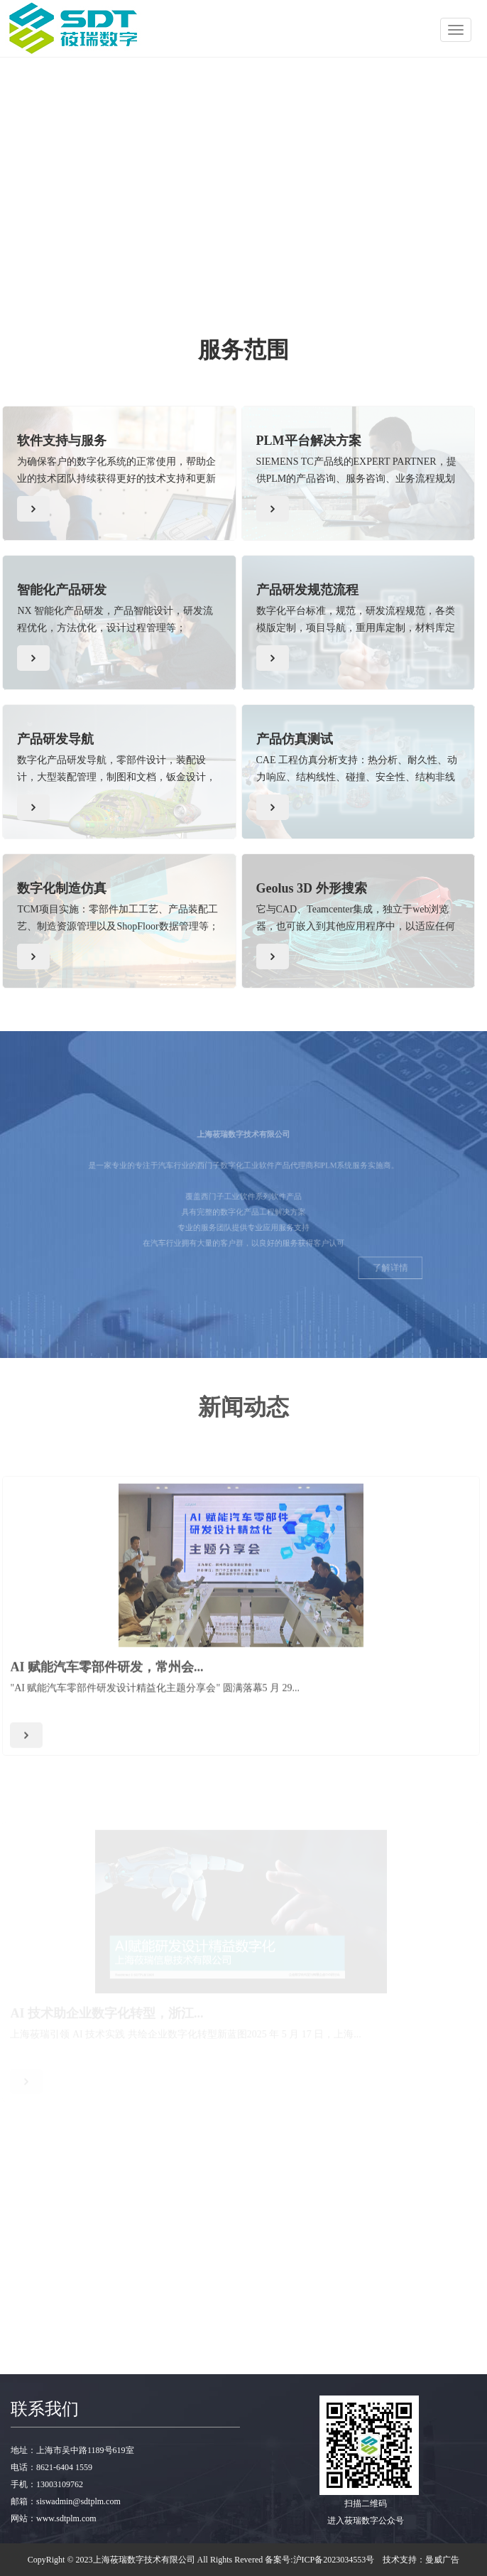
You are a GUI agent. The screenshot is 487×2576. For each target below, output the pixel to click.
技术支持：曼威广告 (421, 2560)
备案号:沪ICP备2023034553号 (319, 2560)
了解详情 (359, 1283)
